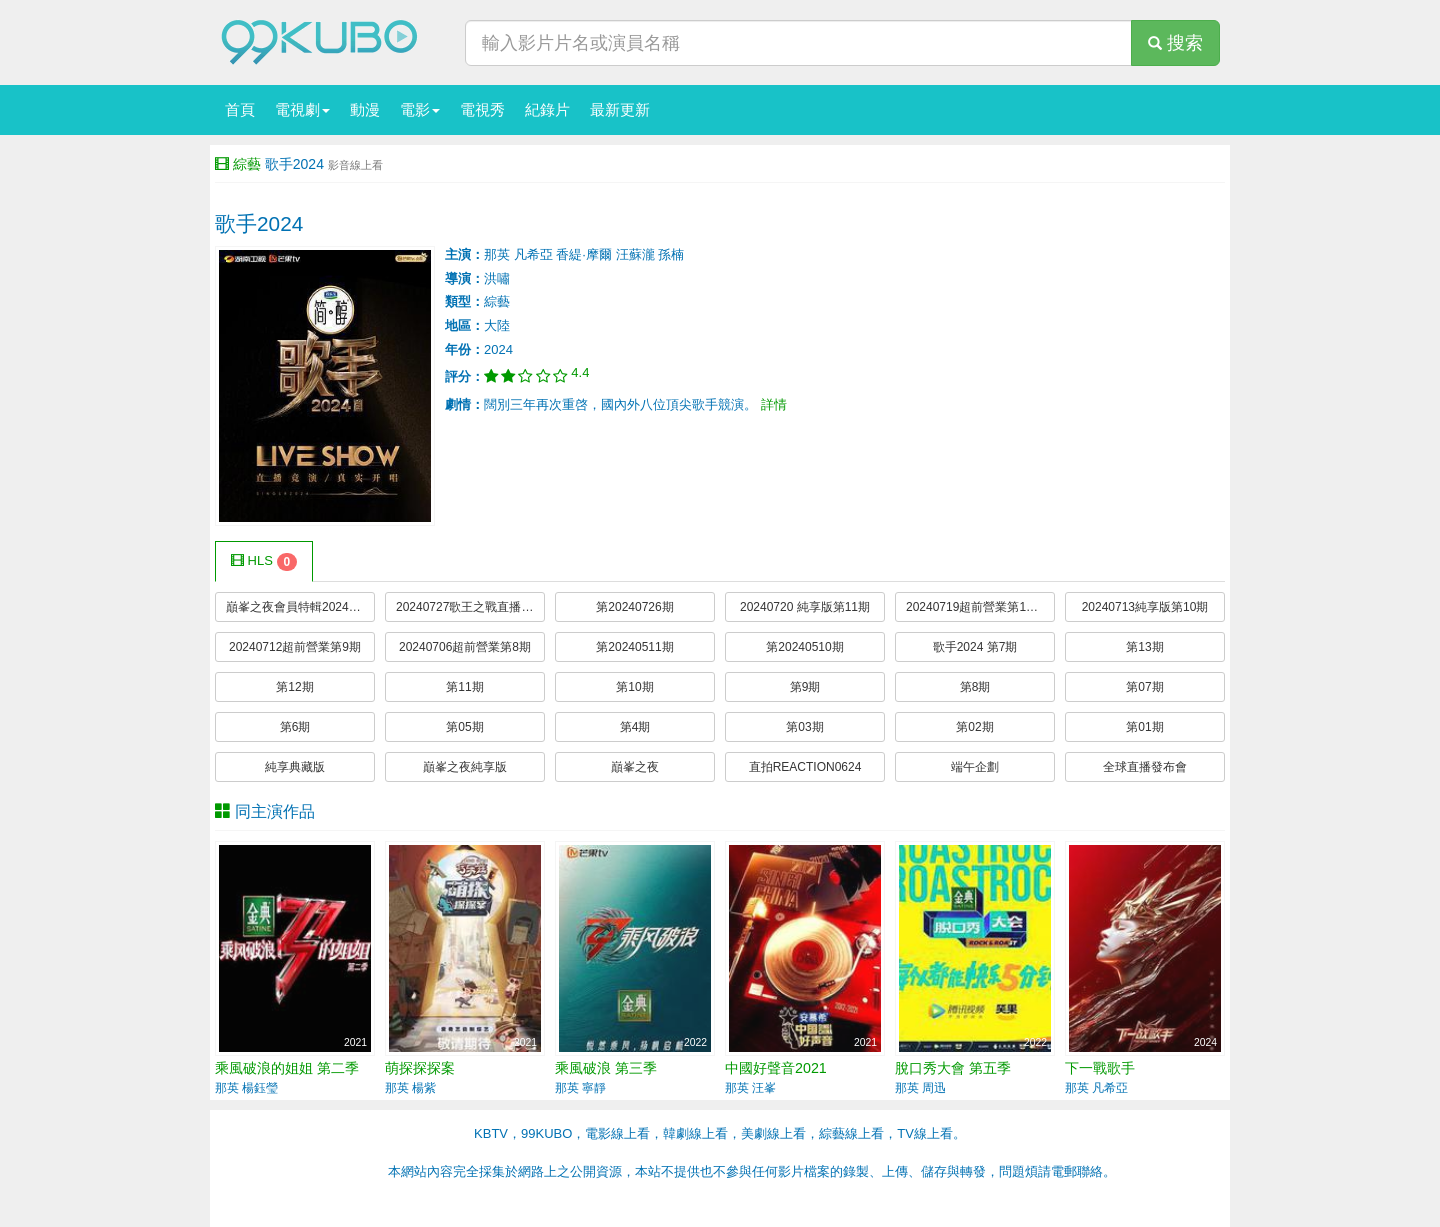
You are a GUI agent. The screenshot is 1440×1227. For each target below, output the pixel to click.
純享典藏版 (295, 767)
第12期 (294, 687)
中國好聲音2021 (776, 1068)
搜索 (1175, 43)
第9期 (805, 687)
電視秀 (482, 109)
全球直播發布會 (1145, 767)
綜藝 (247, 164)
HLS (264, 562)
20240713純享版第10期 (1145, 607)
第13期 (1144, 647)
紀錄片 (547, 109)
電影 (420, 109)
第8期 (975, 687)
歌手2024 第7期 (975, 647)
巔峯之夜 (635, 767)
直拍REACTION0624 (805, 767)
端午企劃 (975, 767)
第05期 (464, 727)
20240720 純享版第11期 (805, 607)
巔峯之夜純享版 (465, 767)
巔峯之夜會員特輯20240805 (300, 607)
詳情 (774, 404)
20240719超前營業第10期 (975, 607)
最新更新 (620, 109)
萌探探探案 (420, 1068)
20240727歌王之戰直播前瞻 (470, 607)
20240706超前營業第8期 (465, 647)
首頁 (240, 109)
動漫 (365, 109)
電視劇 (302, 109)
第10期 (634, 687)
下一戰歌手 (1100, 1068)
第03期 (804, 727)
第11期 (464, 687)
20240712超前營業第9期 (295, 647)
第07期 (1144, 687)
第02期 (974, 727)
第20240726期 (634, 607)
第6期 (295, 727)
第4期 (635, 727)
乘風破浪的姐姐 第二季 (287, 1068)
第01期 (1144, 727)
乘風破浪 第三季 (606, 1068)
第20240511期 (634, 647)
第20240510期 (804, 647)
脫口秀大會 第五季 (953, 1068)
